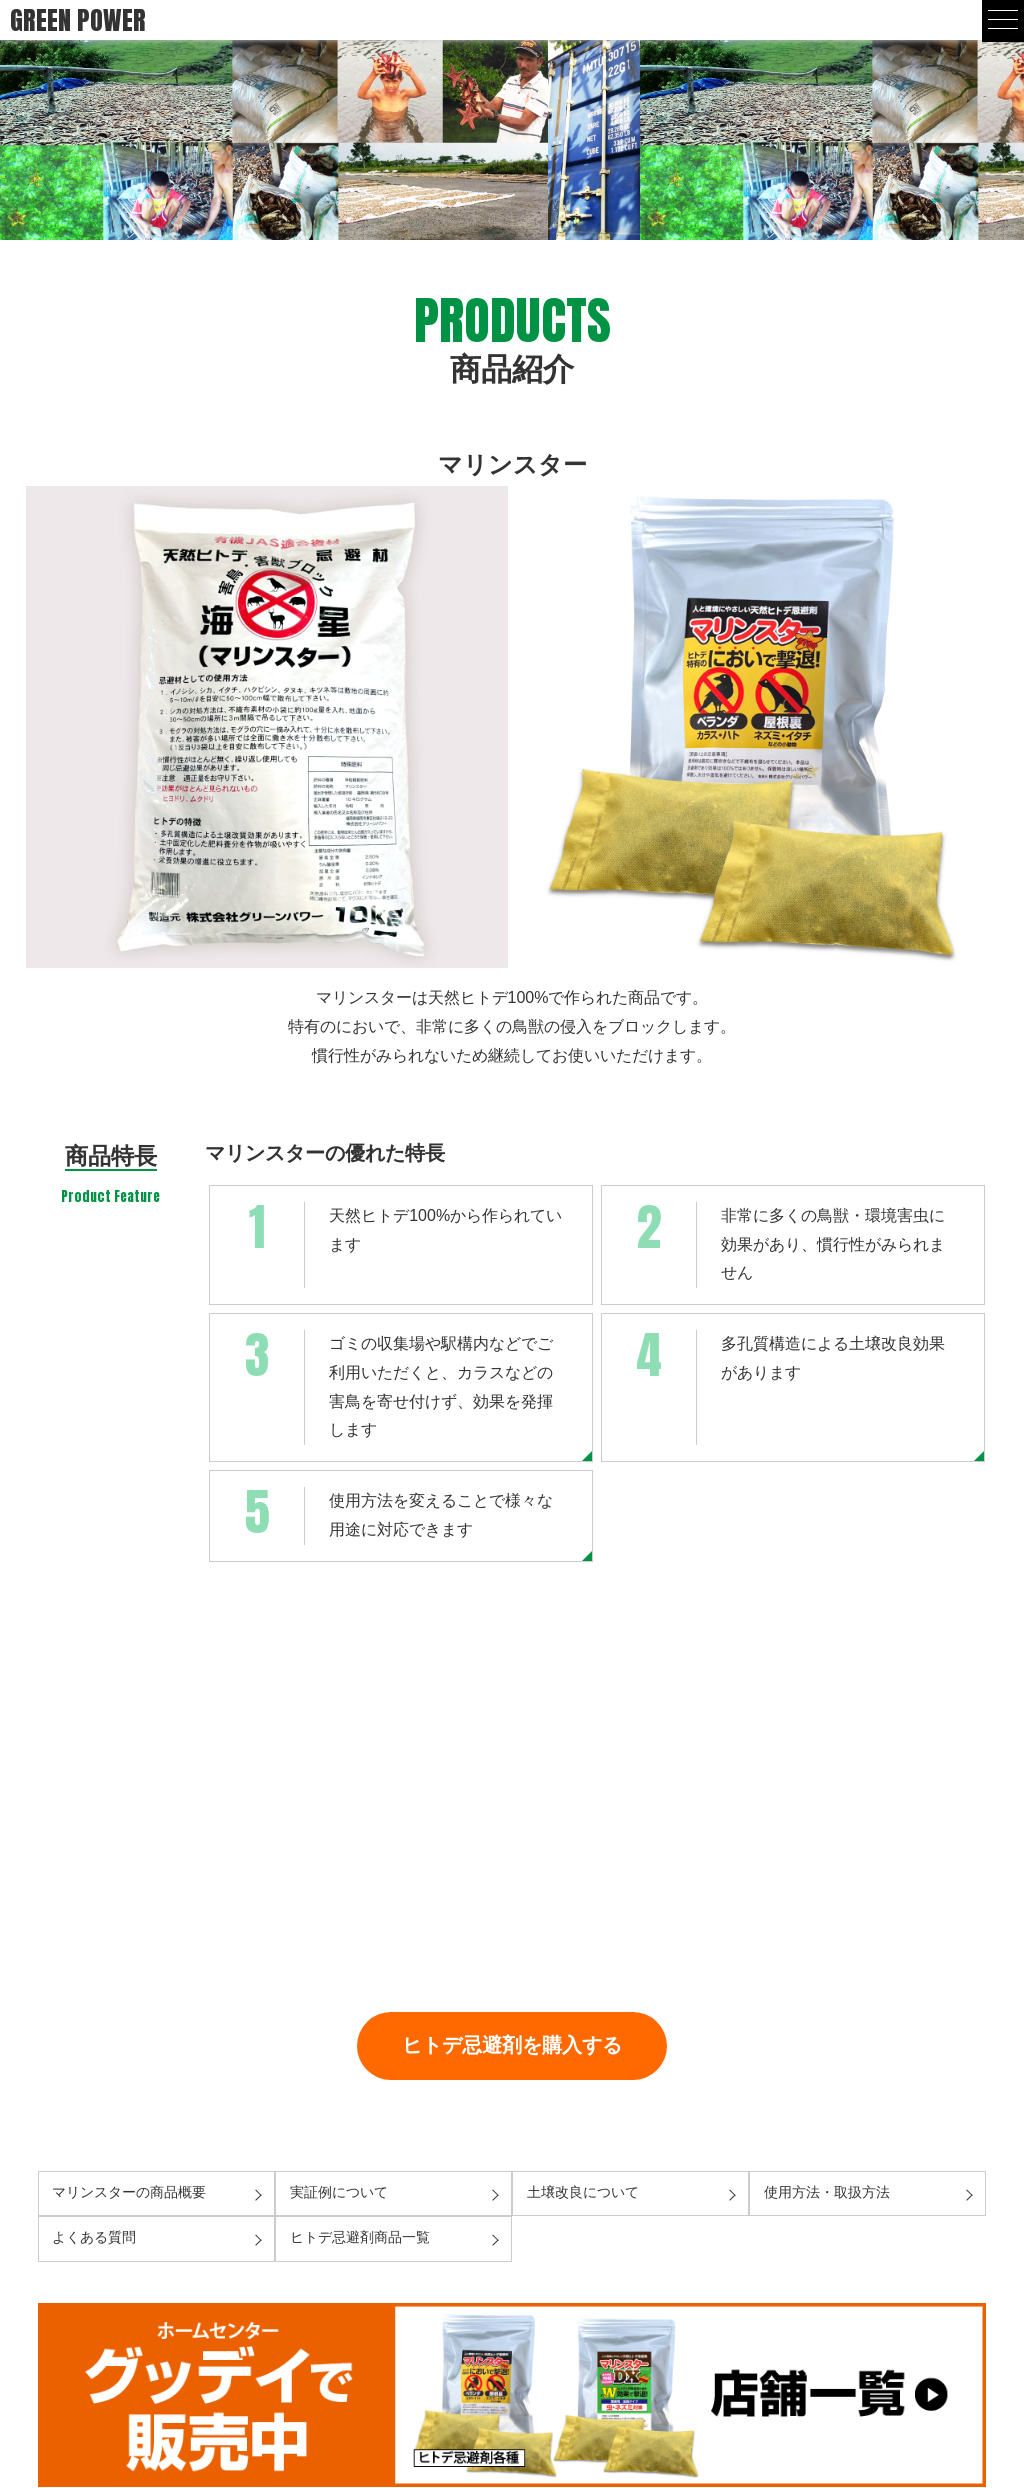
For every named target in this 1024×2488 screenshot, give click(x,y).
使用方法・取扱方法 (827, 2192)
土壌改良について (583, 2192)
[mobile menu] (1003, 21)
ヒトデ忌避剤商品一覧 (360, 2237)
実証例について (339, 2192)
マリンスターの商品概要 (129, 2192)
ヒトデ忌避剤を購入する (512, 2044)
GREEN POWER (78, 20)
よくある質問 (94, 2237)
